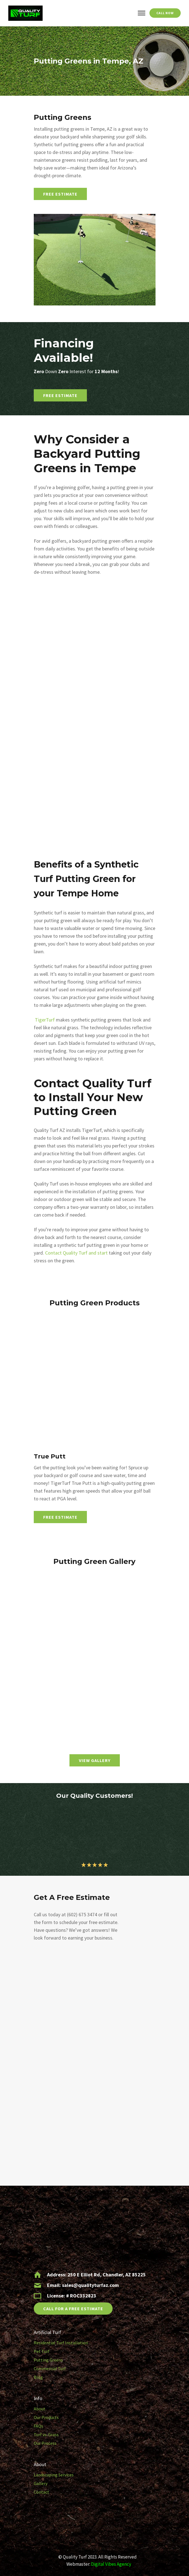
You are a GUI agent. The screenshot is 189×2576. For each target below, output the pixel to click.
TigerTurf (45, 1020)
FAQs (38, 2426)
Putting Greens (48, 2360)
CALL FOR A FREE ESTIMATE (73, 2308)
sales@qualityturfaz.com (90, 2285)
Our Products (46, 2417)
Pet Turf (42, 2351)
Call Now (165, 13)
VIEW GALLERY (94, 1760)
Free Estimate (60, 194)
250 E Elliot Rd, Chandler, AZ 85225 (107, 2274)
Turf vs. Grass (46, 2434)
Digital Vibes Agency (111, 2564)
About (39, 2408)
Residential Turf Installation (61, 2342)
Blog (38, 2377)
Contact (41, 2492)
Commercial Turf (50, 2368)
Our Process (45, 2443)
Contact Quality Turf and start (76, 1253)
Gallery (40, 2483)
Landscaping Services (54, 2475)
